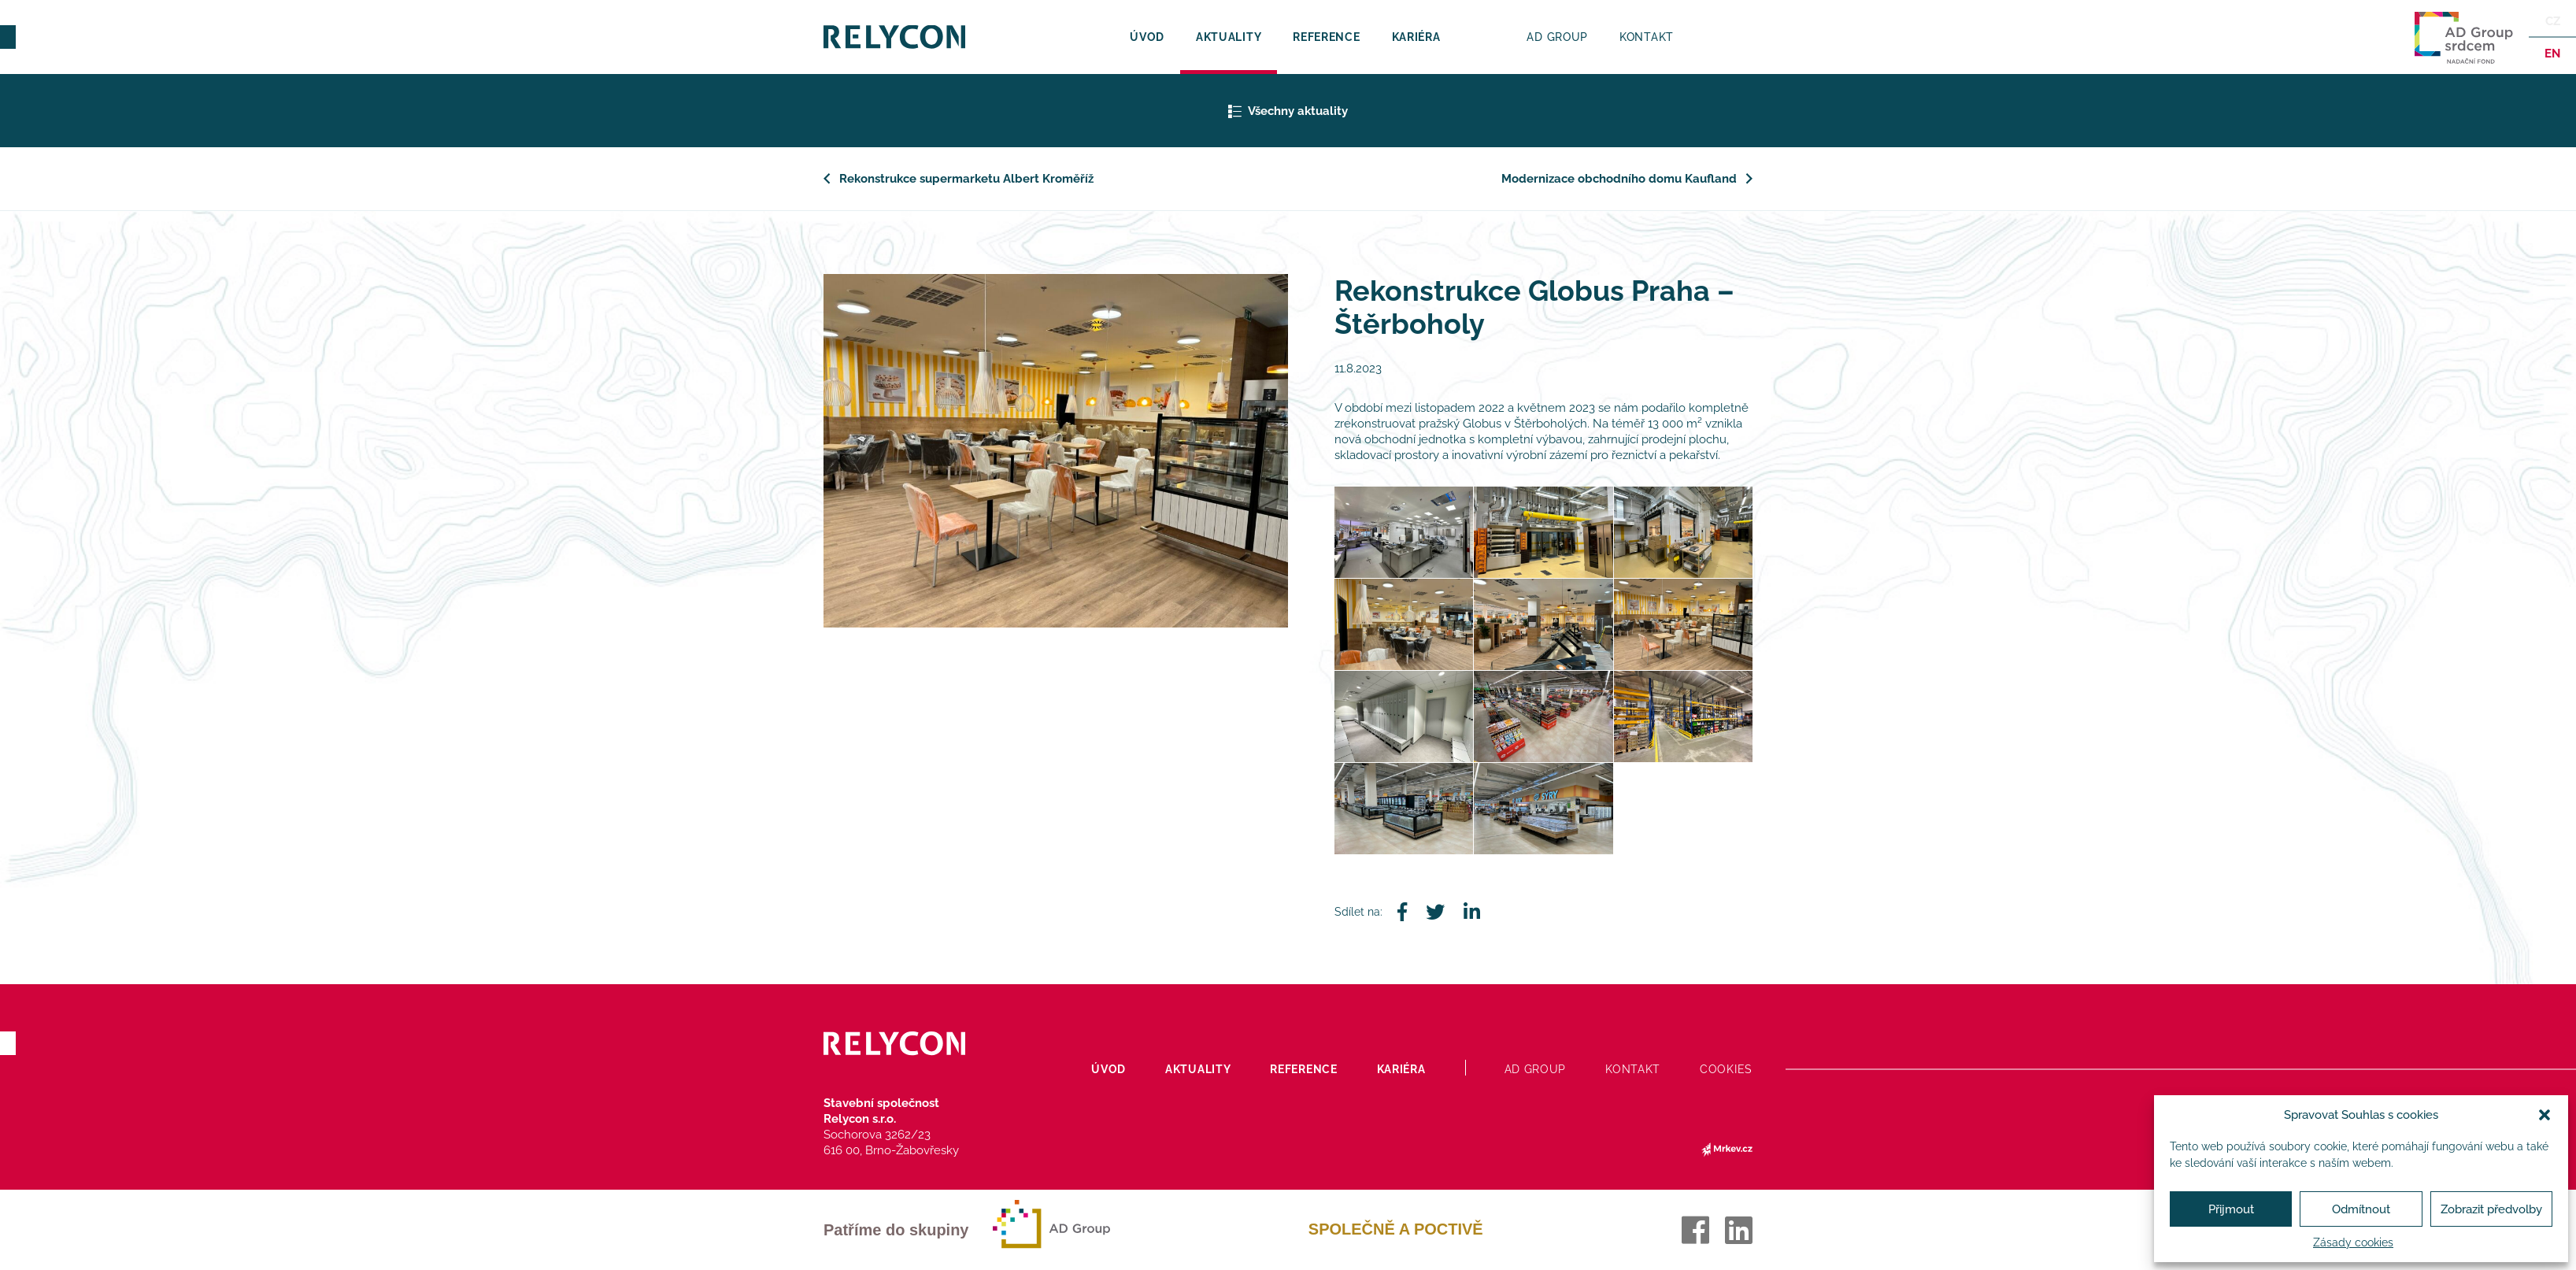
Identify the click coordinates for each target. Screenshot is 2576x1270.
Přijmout (2231, 1209)
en (2552, 53)
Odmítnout (2361, 1209)
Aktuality (1228, 37)
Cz (2552, 21)
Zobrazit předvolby (2491, 1209)
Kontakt (1646, 37)
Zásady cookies (2353, 1242)
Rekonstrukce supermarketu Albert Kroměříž (966, 179)
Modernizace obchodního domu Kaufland (1619, 179)
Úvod (1147, 37)
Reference (1326, 37)
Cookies (1726, 1069)
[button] (2544, 1115)
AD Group (1557, 37)
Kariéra (1416, 37)
